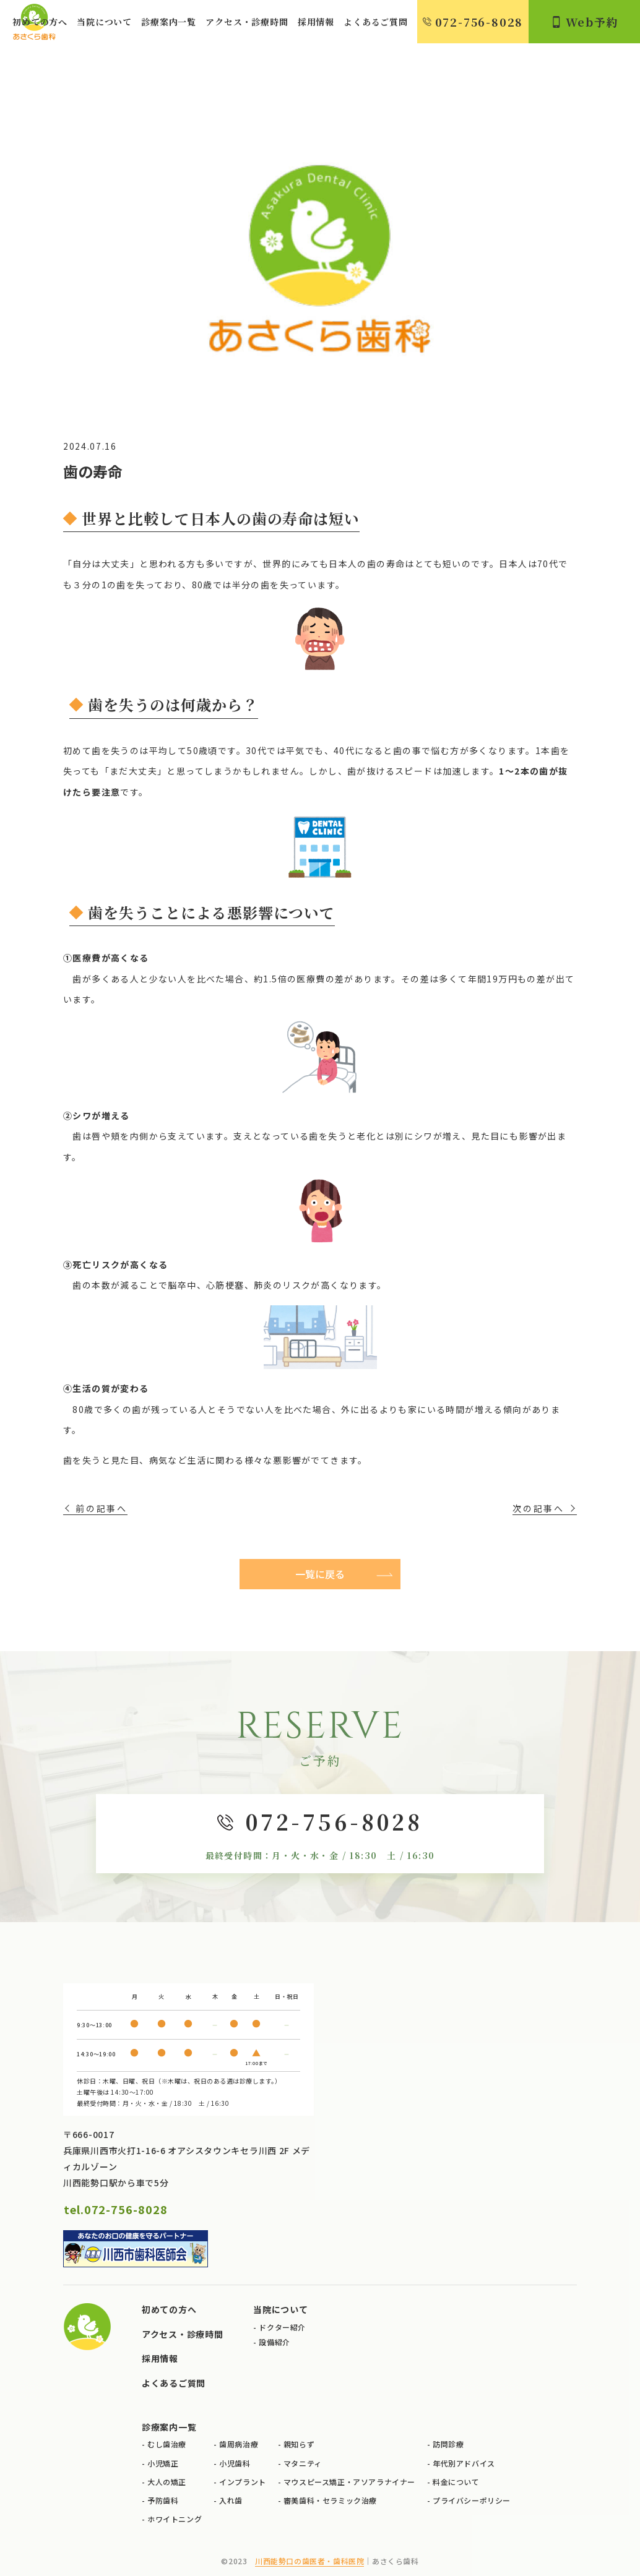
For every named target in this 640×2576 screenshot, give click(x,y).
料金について (456, 2481)
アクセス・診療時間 (246, 21)
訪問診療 (448, 2444)
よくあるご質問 (376, 21)
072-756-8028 (473, 22)
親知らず (298, 2444)
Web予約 (584, 22)
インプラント (242, 2481)
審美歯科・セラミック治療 (330, 2500)
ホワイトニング (174, 2519)
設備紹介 (274, 2342)
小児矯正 (162, 2463)
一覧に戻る (320, 1573)
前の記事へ (102, 1508)
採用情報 (316, 21)
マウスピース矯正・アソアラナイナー (349, 2481)
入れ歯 (231, 2500)
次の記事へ (538, 1508)
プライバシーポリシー (472, 2500)
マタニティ (302, 2463)
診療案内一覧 (168, 21)
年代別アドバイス (464, 2463)
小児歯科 (234, 2463)
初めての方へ (39, 21)
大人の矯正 (166, 2481)
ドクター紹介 (282, 2327)
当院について (104, 21)
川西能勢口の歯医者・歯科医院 (309, 2561)
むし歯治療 (166, 2444)
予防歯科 (162, 2500)
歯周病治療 (238, 2444)
